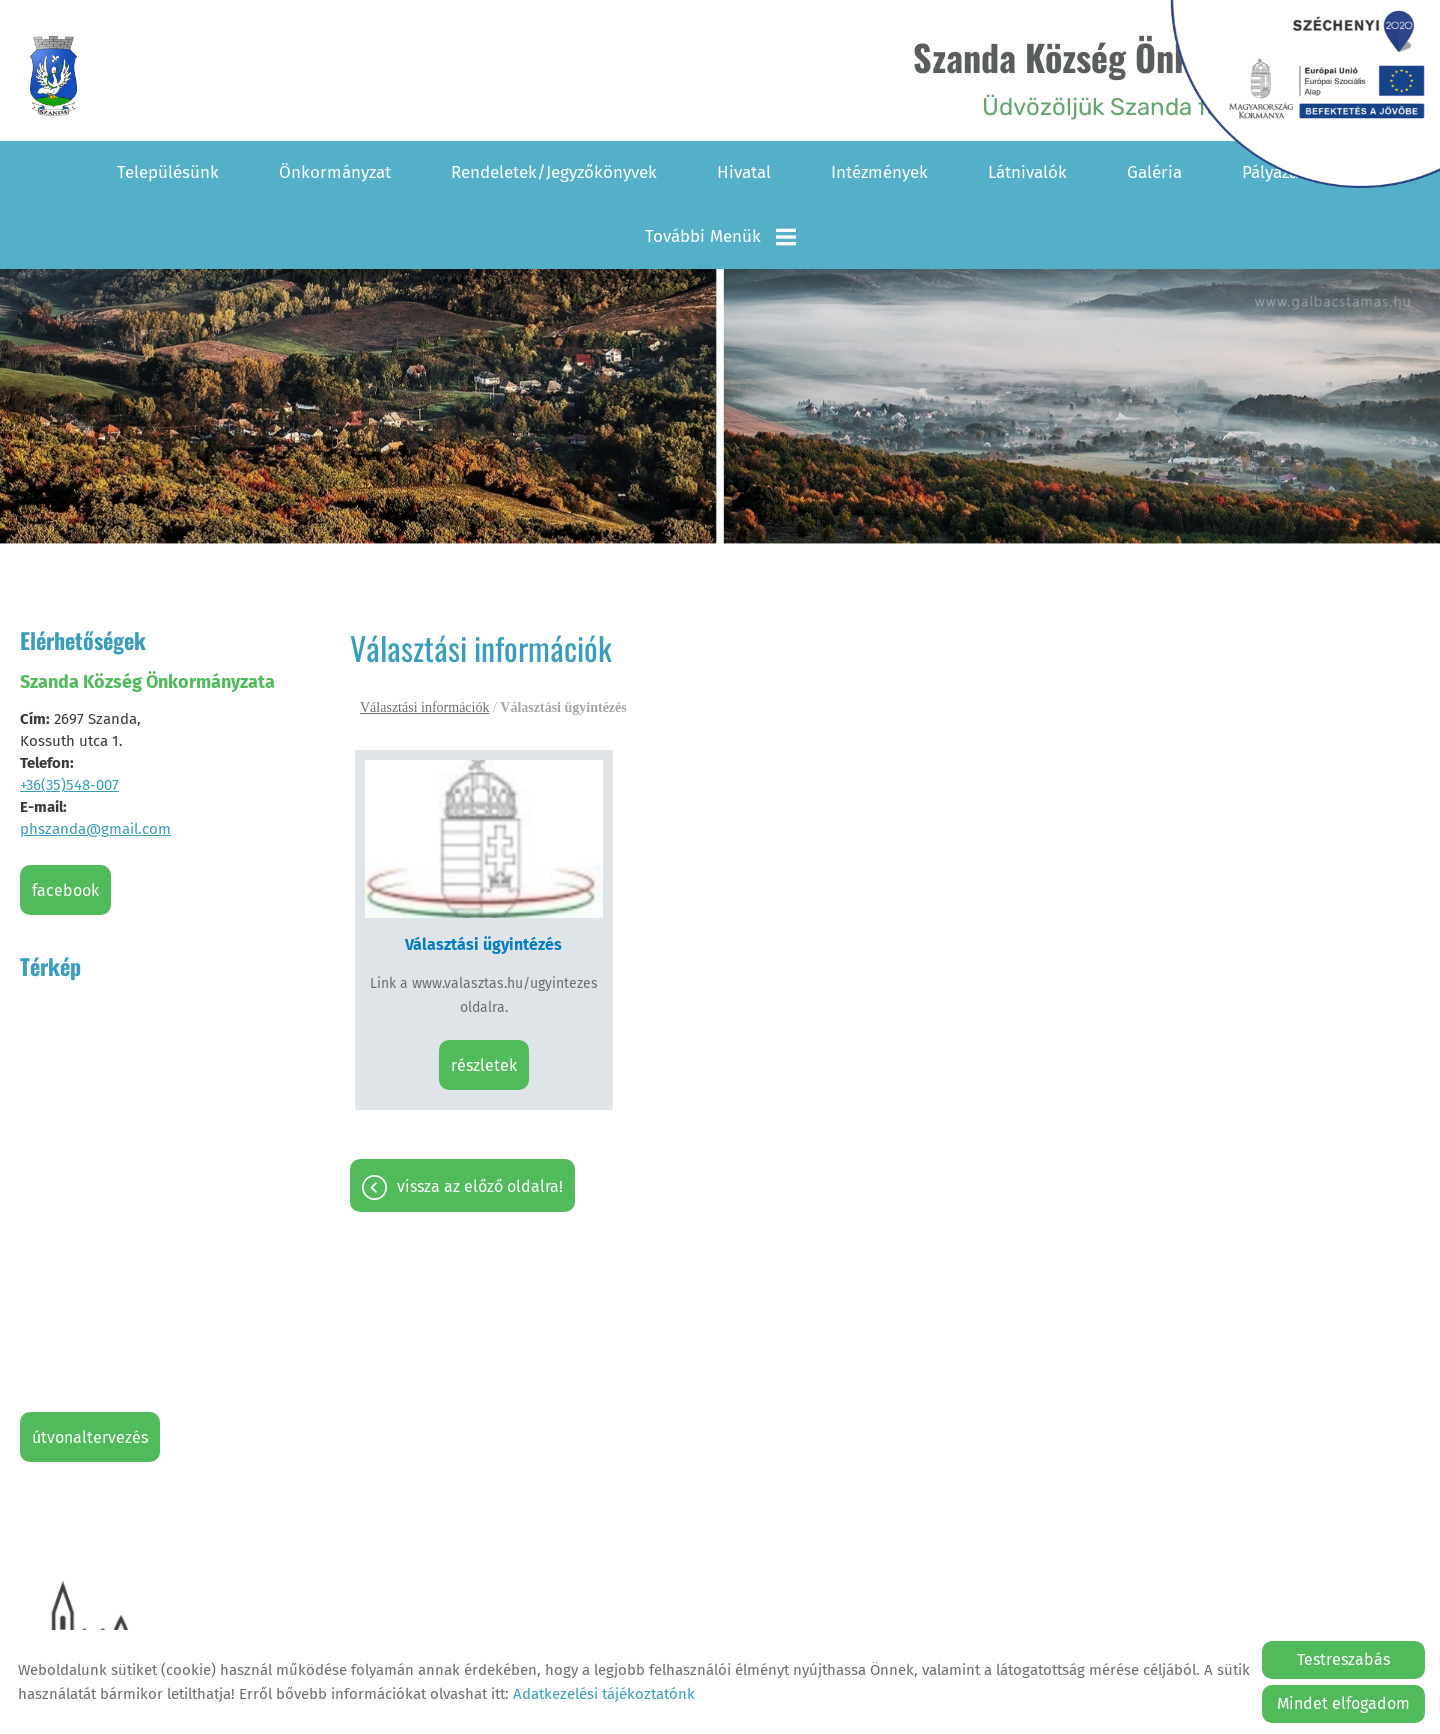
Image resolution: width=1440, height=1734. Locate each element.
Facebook (65, 890)
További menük (720, 236)
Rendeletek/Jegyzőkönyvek (554, 172)
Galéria (1154, 172)
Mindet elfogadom (1343, 1703)
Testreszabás (1343, 1659)
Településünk (168, 172)
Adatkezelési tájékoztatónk (604, 1694)
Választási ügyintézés (483, 944)
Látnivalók (1027, 172)
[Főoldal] (53, 76)
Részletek (484, 1065)
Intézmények (879, 172)
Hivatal (744, 172)
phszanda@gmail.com (95, 829)
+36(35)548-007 (69, 785)
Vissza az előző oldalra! (480, 1186)
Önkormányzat (335, 172)
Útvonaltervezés (90, 1437)
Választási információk (424, 707)
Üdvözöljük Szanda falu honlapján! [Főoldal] (1138, 75)
